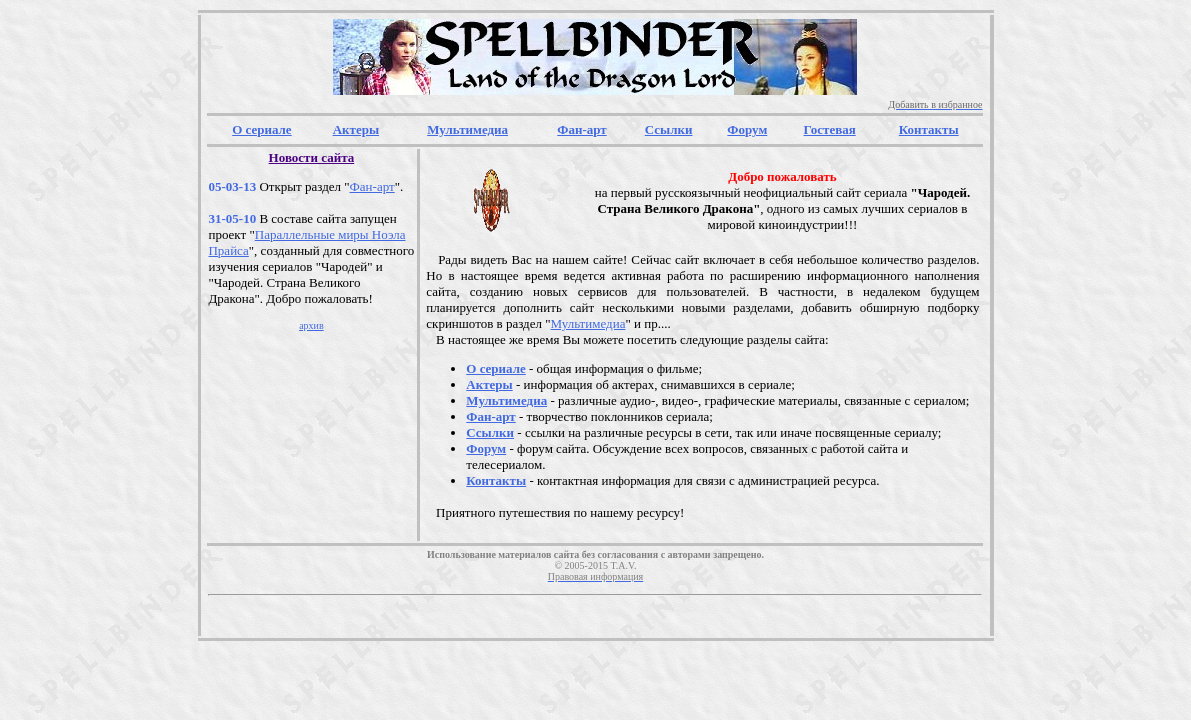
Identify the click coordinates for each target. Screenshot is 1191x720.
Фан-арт (372, 186)
